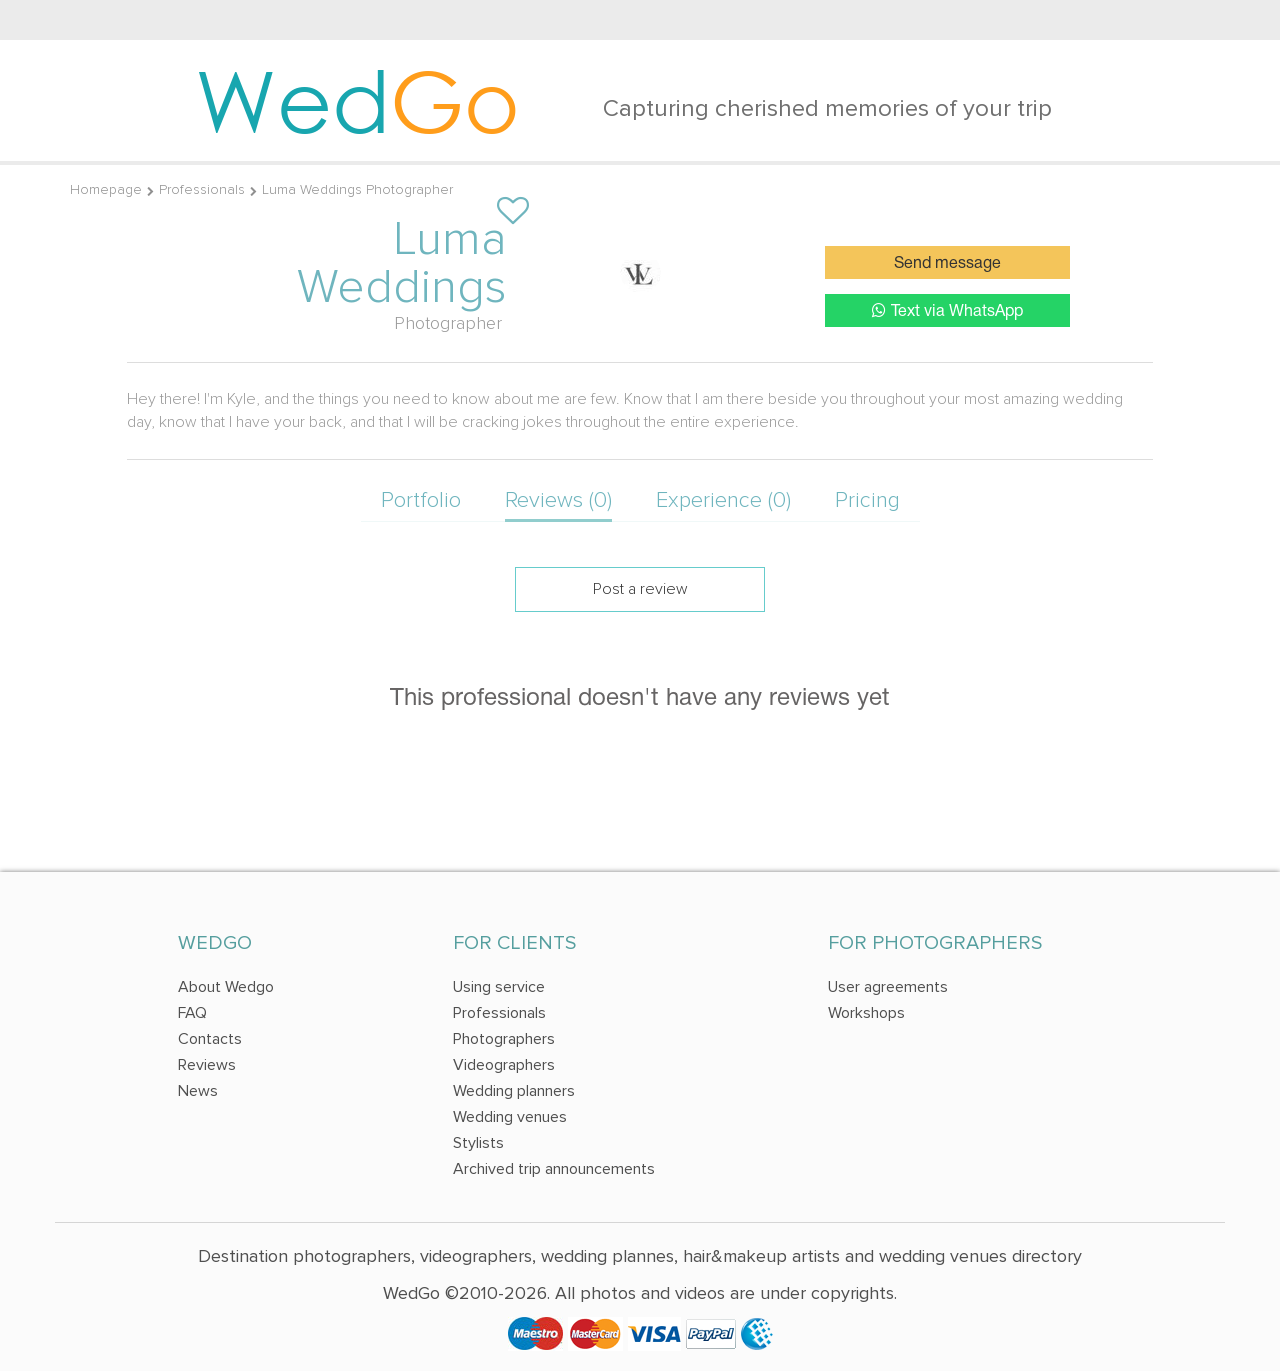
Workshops (866, 1013)
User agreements (888, 987)
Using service (499, 987)
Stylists (478, 1143)
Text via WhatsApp (947, 310)
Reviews (207, 1065)
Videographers (504, 1065)
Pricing (867, 500)
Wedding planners (514, 1091)
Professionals (202, 189)
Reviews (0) (558, 500)
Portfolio (421, 500)
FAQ (192, 1013)
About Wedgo (226, 987)
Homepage (106, 189)
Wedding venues (510, 1117)
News (198, 1091)
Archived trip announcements (554, 1169)
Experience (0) (723, 500)
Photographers (504, 1039)
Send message (947, 264)
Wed (357, 100)
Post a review (640, 589)
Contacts (210, 1039)
